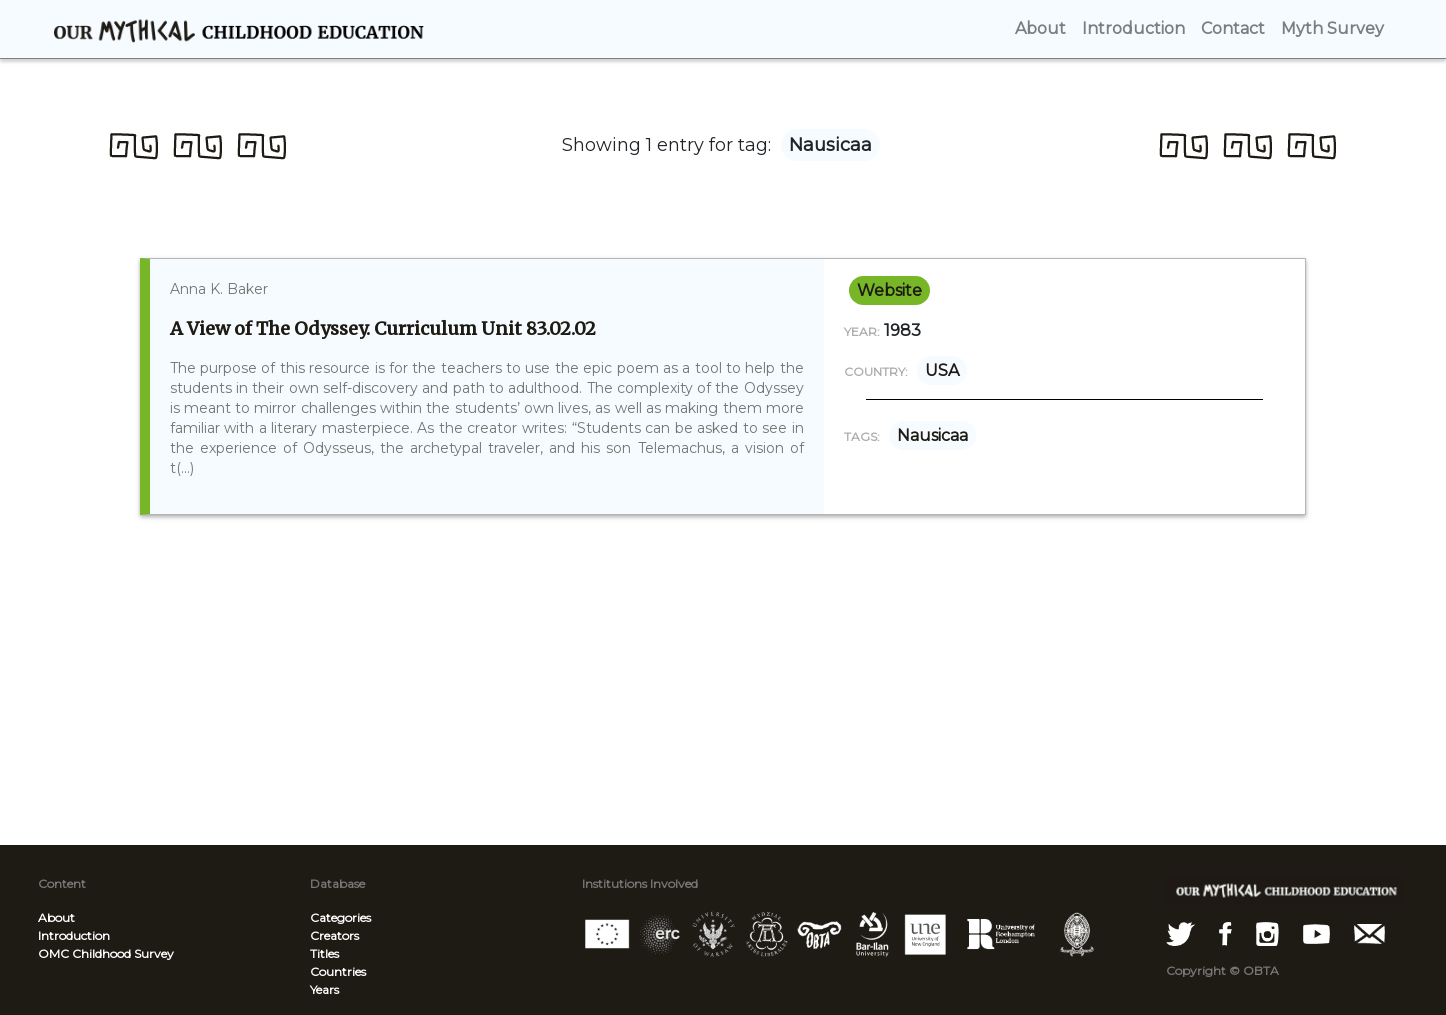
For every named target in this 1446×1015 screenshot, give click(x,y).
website (889, 290)
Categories (340, 917)
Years (324, 989)
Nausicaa (932, 435)
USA (942, 370)
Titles (324, 953)
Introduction (74, 935)
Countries (338, 971)
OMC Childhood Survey (106, 953)
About (56, 917)
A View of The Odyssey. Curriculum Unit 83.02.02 (383, 328)
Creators (334, 935)
